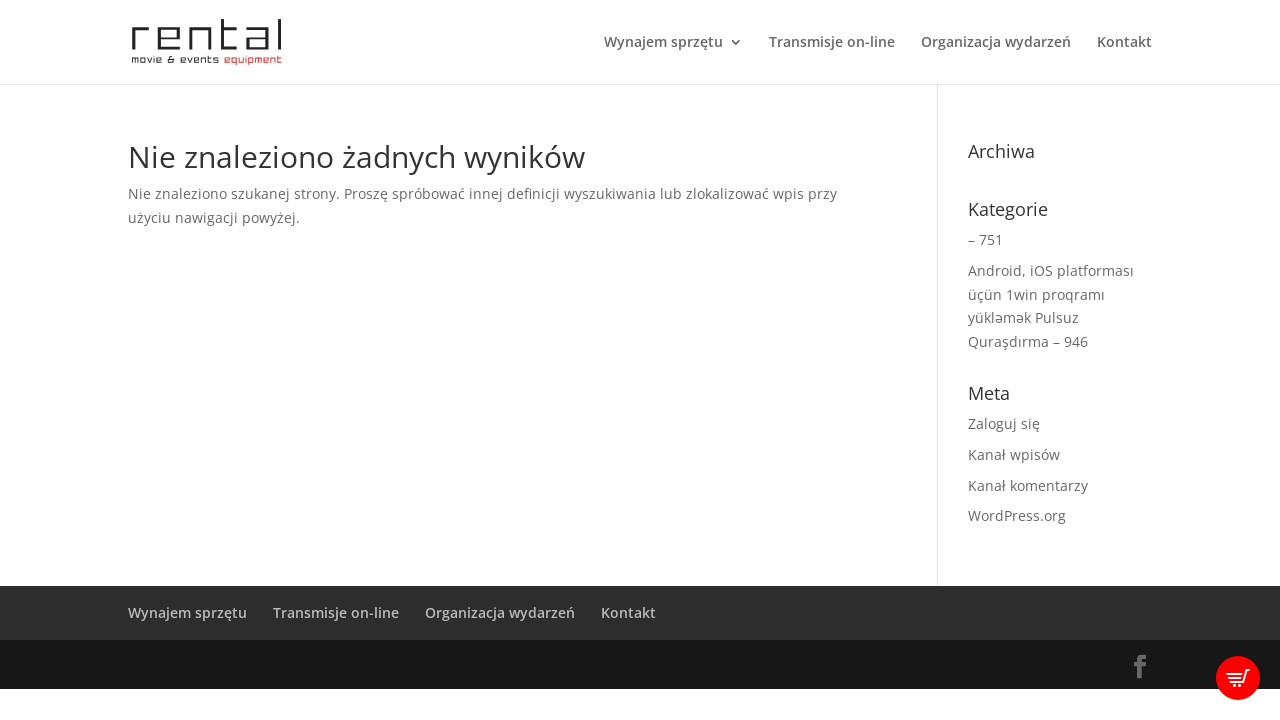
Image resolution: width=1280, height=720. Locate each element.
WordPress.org (1017, 515)
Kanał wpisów (1014, 454)
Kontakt (1124, 43)
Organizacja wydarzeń (996, 43)
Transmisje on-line (832, 43)
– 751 (985, 239)
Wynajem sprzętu (663, 43)
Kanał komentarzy (1028, 485)
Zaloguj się (1004, 423)
